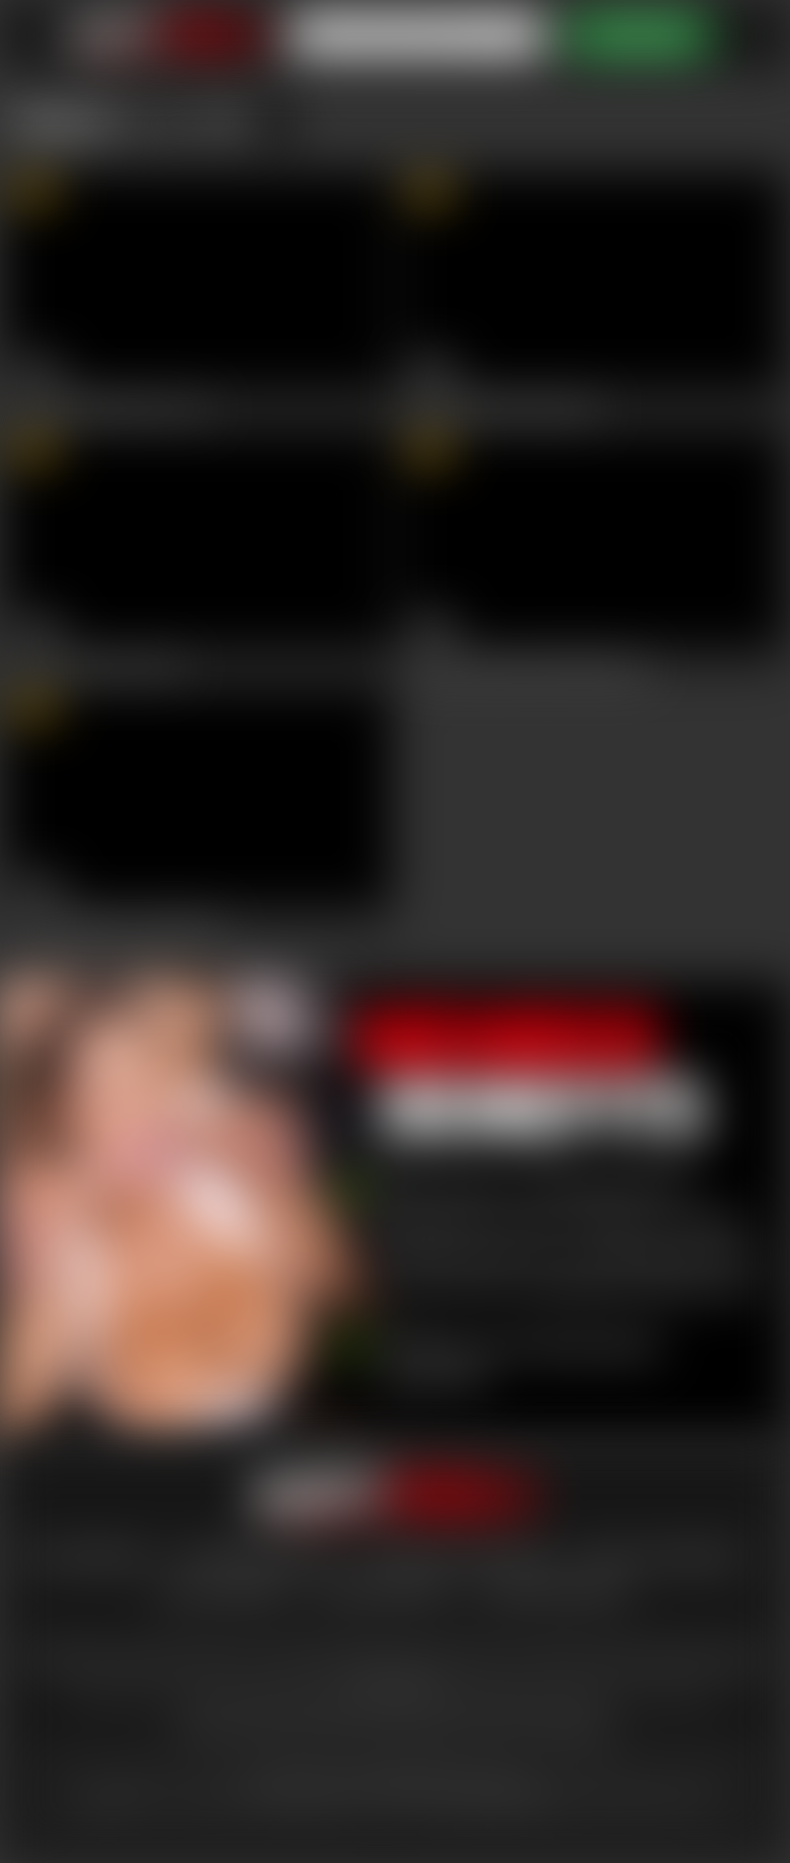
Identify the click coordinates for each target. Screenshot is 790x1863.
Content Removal (553, 1591)
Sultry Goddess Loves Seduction (118, 924)
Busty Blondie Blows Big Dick (504, 407)
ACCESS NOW (638, 34)
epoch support (225, 1591)
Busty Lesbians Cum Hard (97, 665)
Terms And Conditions (460, 1556)
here (116, 1799)
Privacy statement (662, 1556)
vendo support (383, 1591)
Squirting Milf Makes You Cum (112, 407)
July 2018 (205, 120)
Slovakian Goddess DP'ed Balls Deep (527, 665)
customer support (256, 1556)
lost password (85, 1556)
